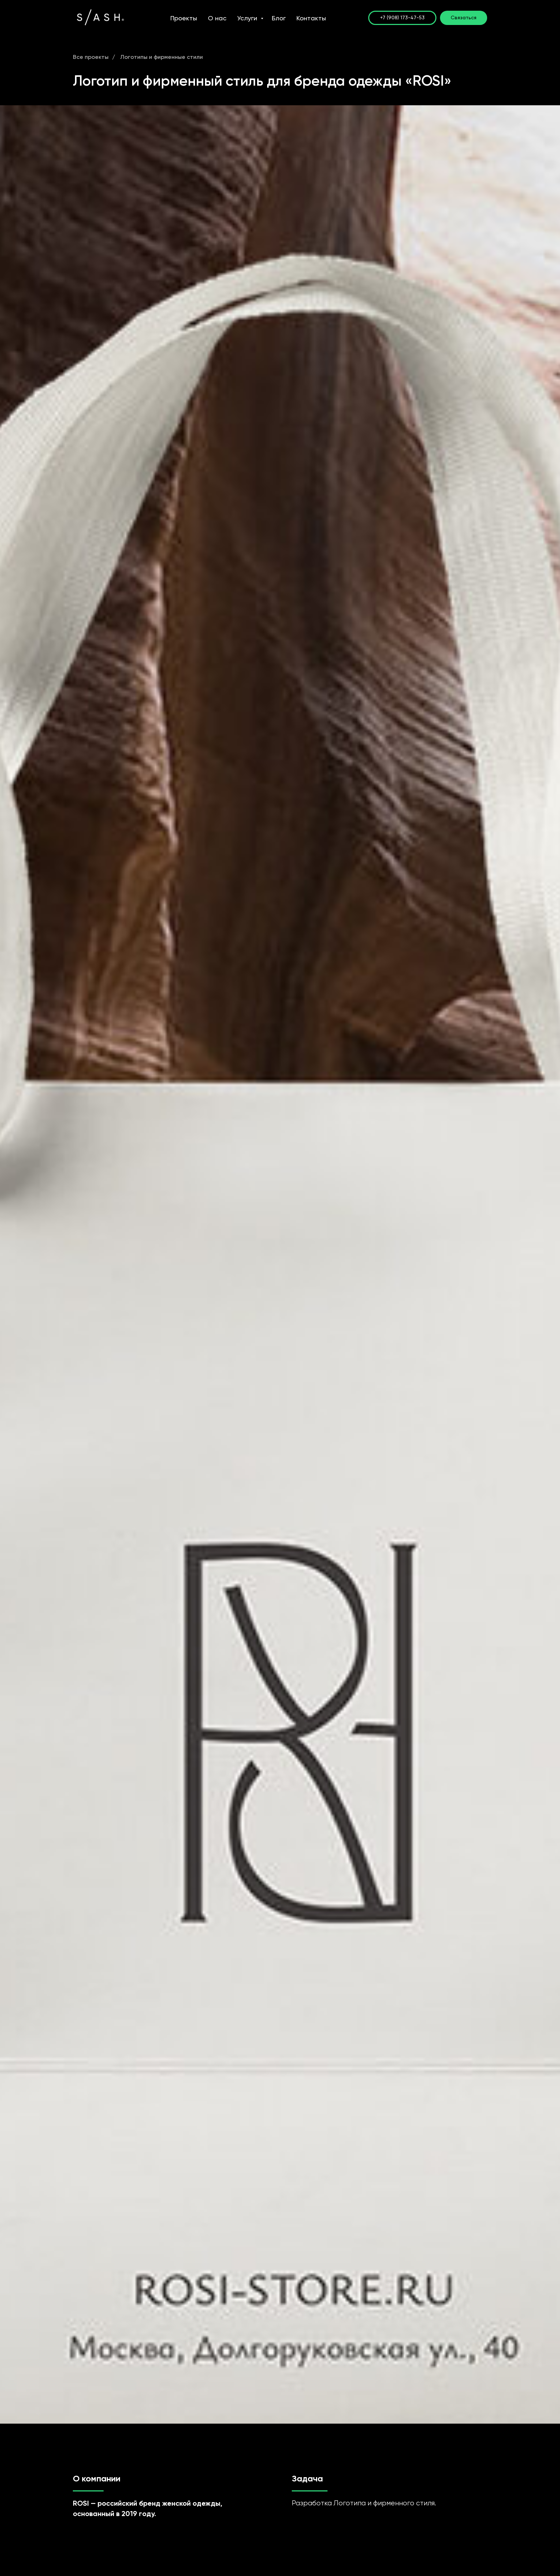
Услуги (248, 18)
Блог (279, 18)
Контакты (311, 18)
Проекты (183, 18)
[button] (463, 18)
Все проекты (91, 57)
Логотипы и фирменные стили (161, 57)
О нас (217, 18)
